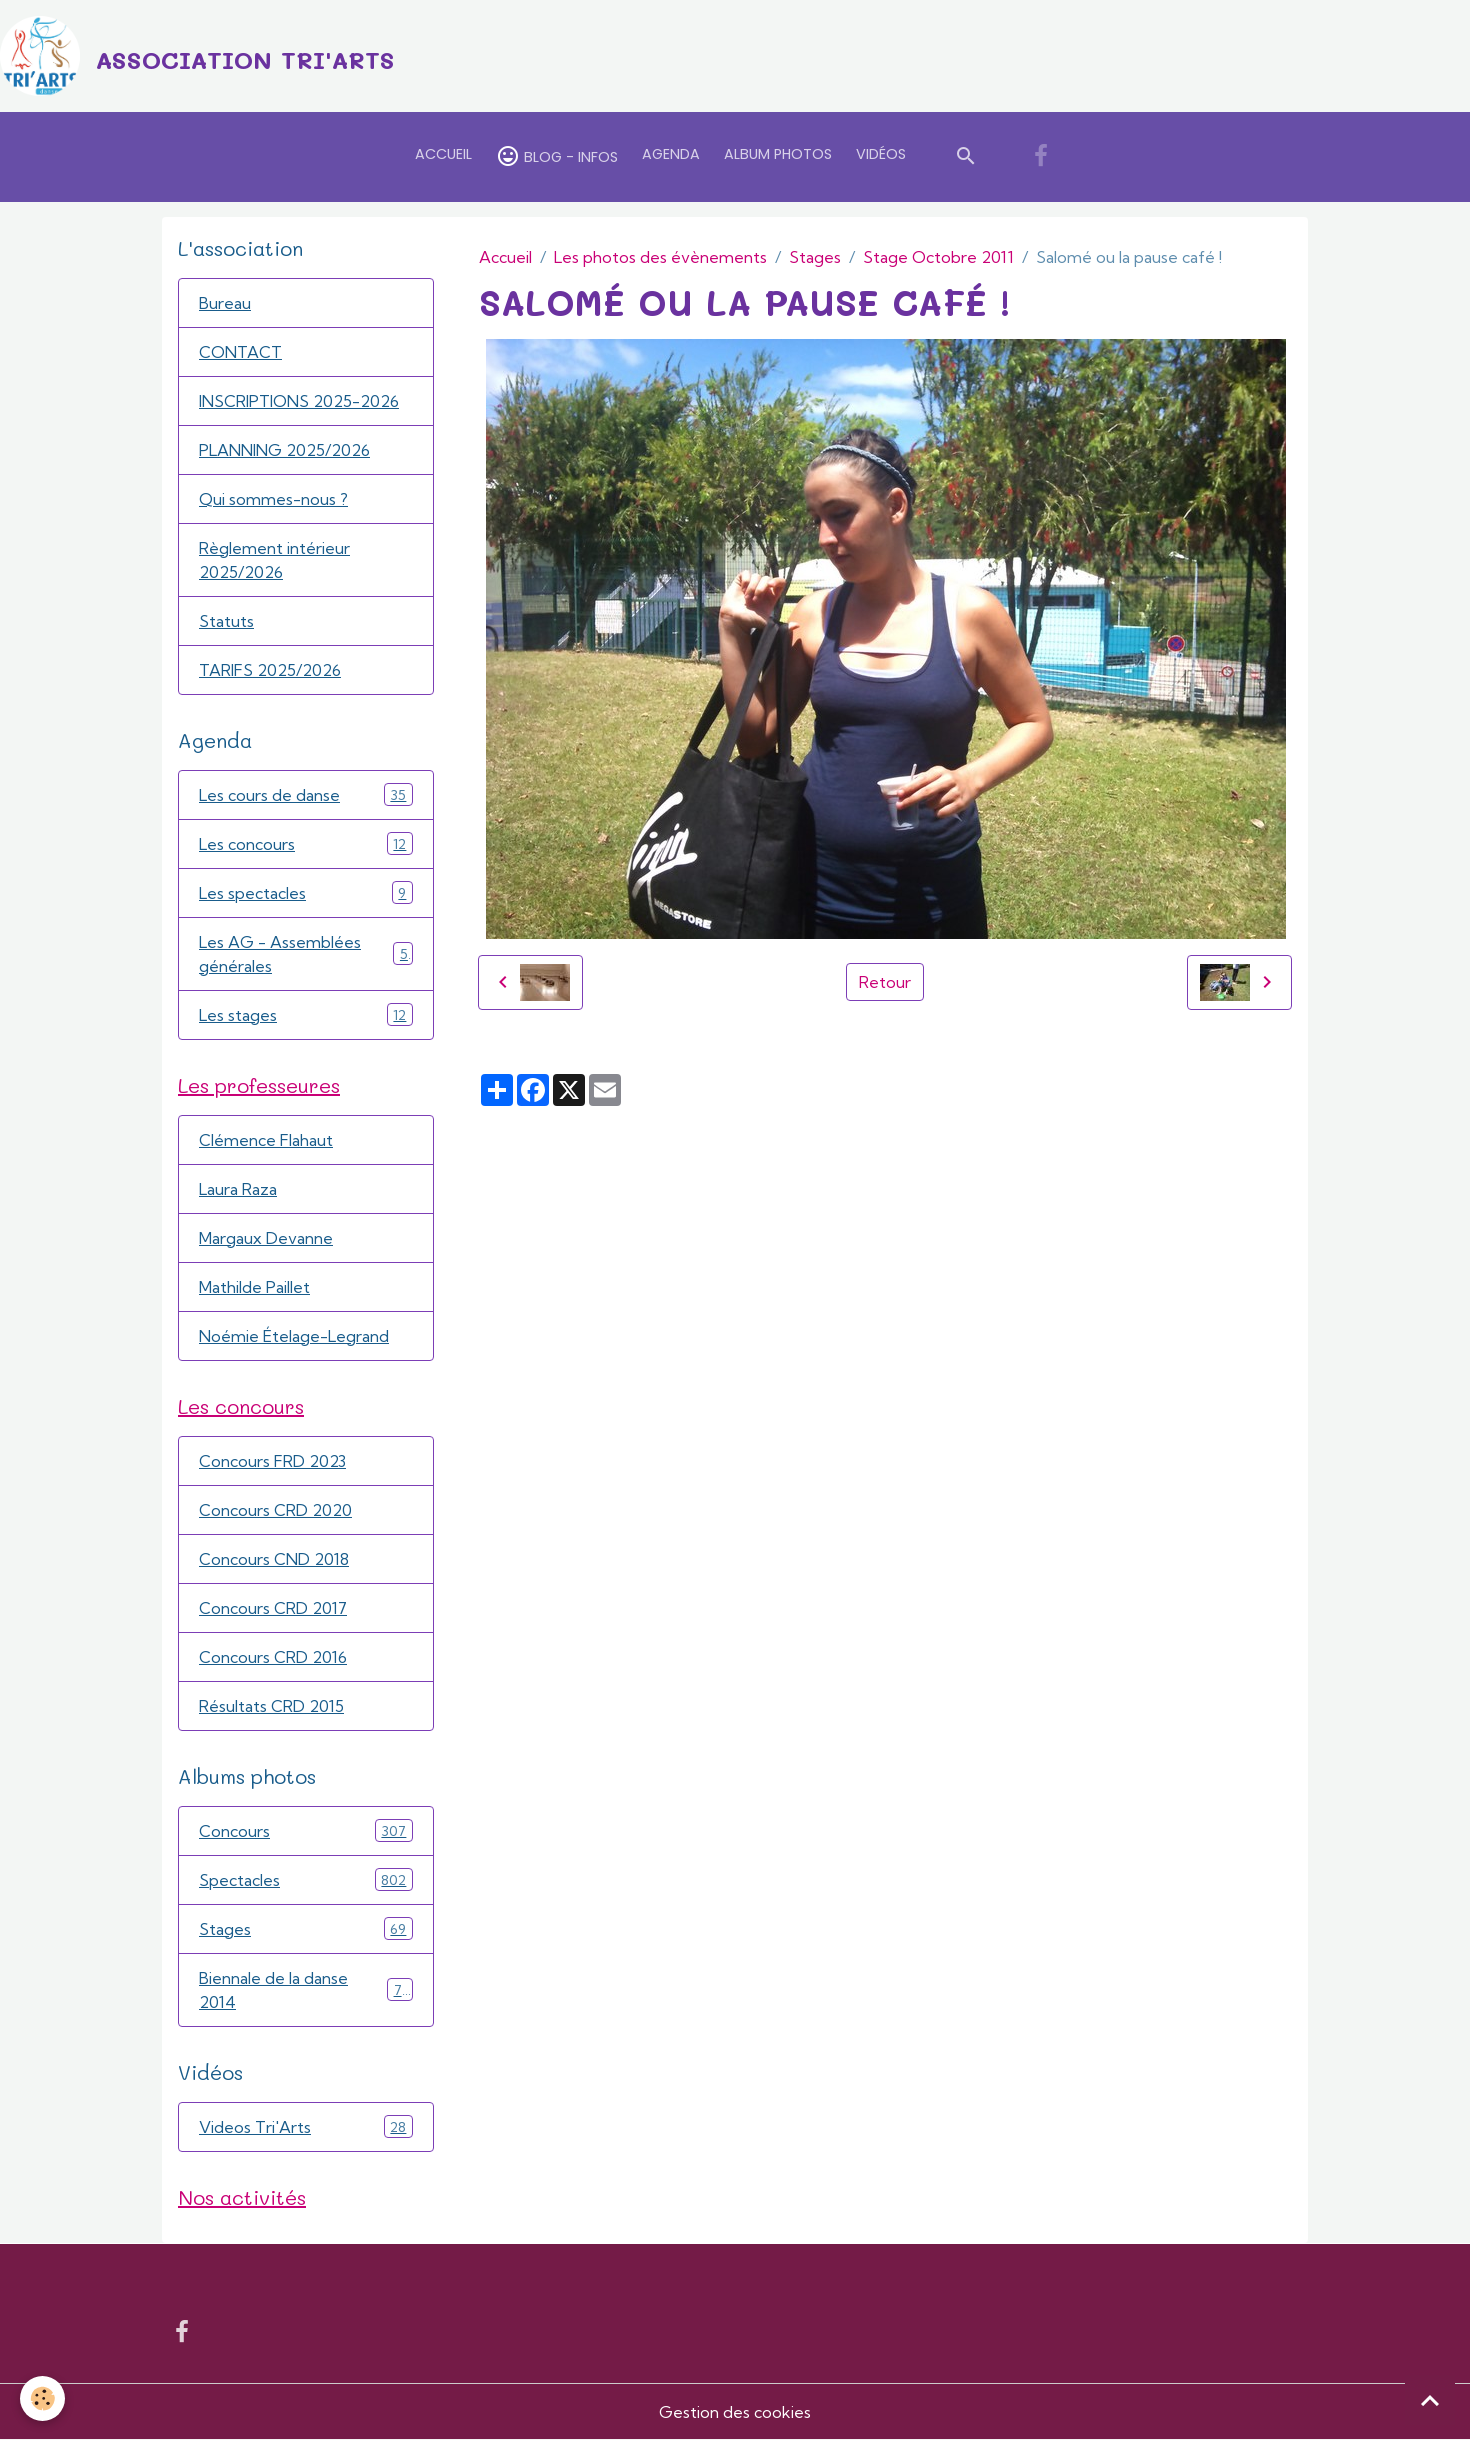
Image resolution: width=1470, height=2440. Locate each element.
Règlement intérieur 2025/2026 (274, 560)
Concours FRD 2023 (272, 1461)
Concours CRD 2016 (273, 1657)
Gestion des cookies (735, 2412)
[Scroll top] (1430, 2400)
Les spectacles (306, 892)
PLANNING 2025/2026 (284, 450)
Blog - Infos (557, 156)
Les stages (306, 1014)
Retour (885, 982)
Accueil (443, 154)
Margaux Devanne (266, 1238)
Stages (815, 257)
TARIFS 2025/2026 (270, 670)
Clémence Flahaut (266, 1140)
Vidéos (881, 154)
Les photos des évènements (660, 257)
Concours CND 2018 (274, 1559)
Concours (306, 1830)
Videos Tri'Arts (306, 2126)
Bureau (225, 303)
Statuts (226, 621)
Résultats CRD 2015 (271, 1706)
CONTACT (240, 352)
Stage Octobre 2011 (938, 257)
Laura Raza (238, 1189)
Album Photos (778, 154)
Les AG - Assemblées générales (306, 954)
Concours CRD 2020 (275, 1510)
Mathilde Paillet (254, 1287)
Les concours (306, 843)
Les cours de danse (306, 794)
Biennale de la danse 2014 (306, 1990)
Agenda (671, 154)
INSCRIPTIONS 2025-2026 (299, 401)
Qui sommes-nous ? (273, 499)
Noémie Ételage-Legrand (294, 1336)
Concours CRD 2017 (273, 1608)
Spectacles (306, 1879)
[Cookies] (42, 2398)
